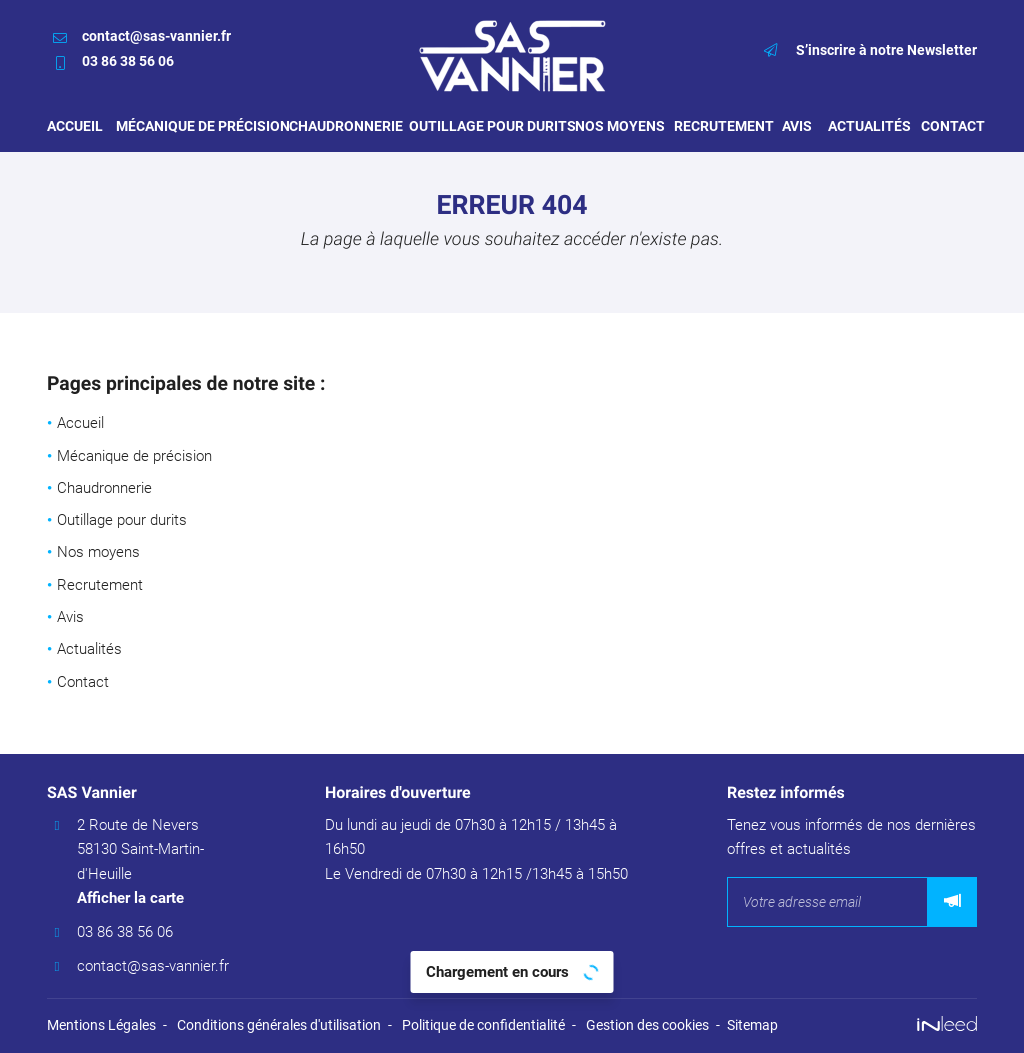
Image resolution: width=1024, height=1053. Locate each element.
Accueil (71, 126)
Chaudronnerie (339, 126)
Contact (949, 126)
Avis (795, 126)
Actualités (864, 126)
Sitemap (752, 1025)
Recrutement (718, 126)
